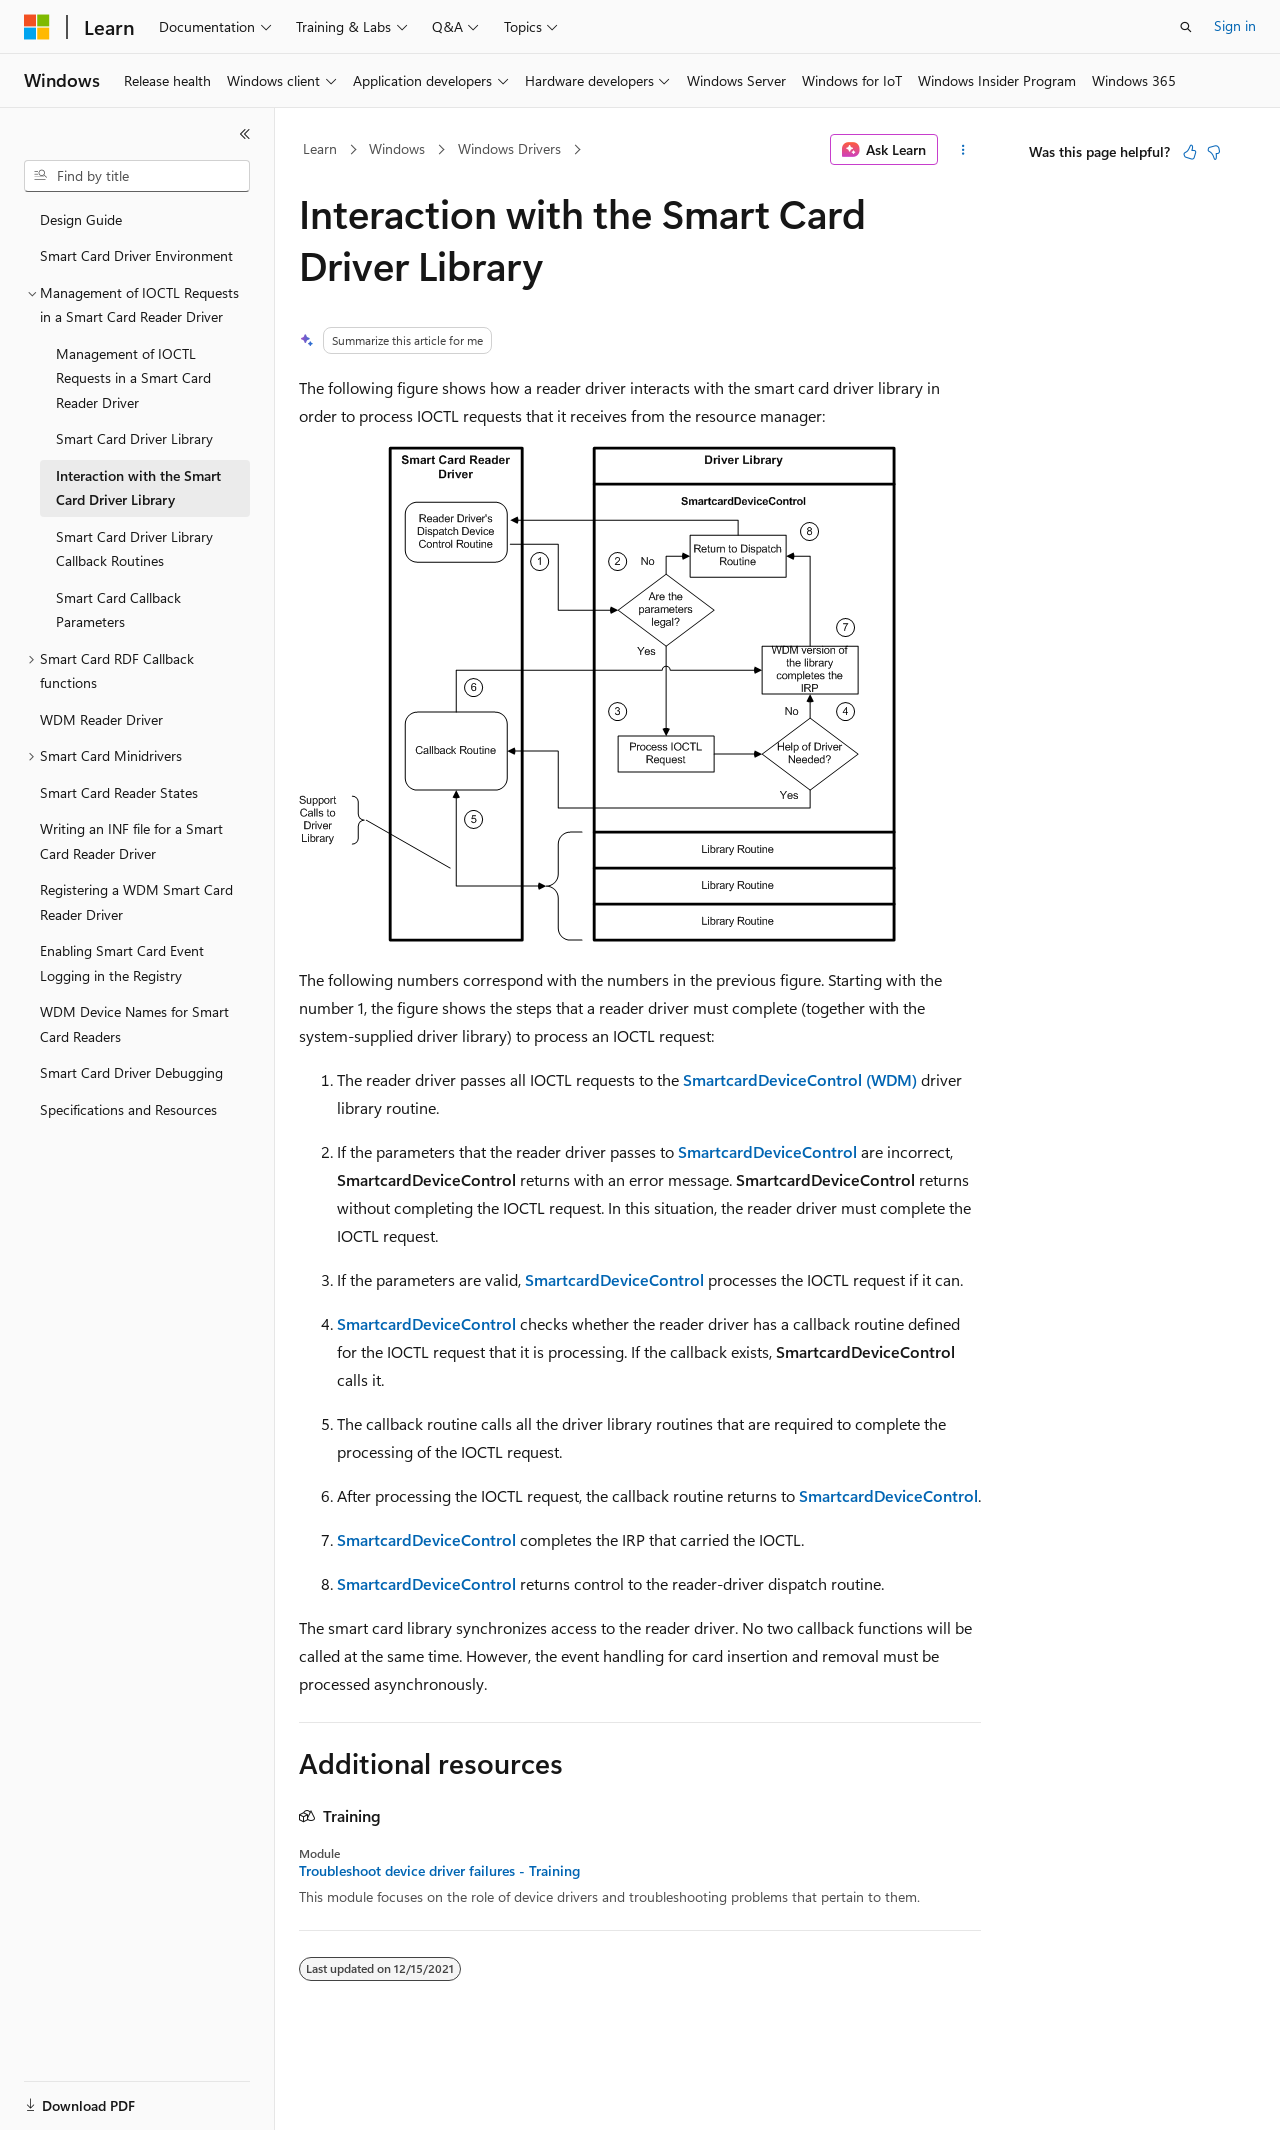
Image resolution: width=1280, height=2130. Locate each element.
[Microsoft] (37, 27)
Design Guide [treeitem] (81, 219)
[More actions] (963, 150)
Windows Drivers (509, 148)
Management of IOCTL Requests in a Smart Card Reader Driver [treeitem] (133, 378)
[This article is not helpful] (1214, 152)
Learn (320, 148)
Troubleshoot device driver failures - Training (439, 1871)
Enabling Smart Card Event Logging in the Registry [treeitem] (122, 963)
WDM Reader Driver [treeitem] (101, 719)
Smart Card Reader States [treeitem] (119, 792)
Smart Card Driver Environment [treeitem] (136, 255)
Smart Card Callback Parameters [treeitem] (118, 610)
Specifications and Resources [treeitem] (128, 1109)
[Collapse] (245, 134)
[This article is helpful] (1190, 152)
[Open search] (1186, 27)
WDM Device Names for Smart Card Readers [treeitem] (134, 1024)
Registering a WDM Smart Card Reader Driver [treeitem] (136, 902)
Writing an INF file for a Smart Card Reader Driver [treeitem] (131, 841)
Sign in (1235, 25)
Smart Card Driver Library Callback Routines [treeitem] (134, 549)
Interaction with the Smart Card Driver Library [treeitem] (138, 488)
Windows (397, 148)
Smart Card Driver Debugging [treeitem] (131, 1072)
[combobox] (137, 176)
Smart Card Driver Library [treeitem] (134, 438)
